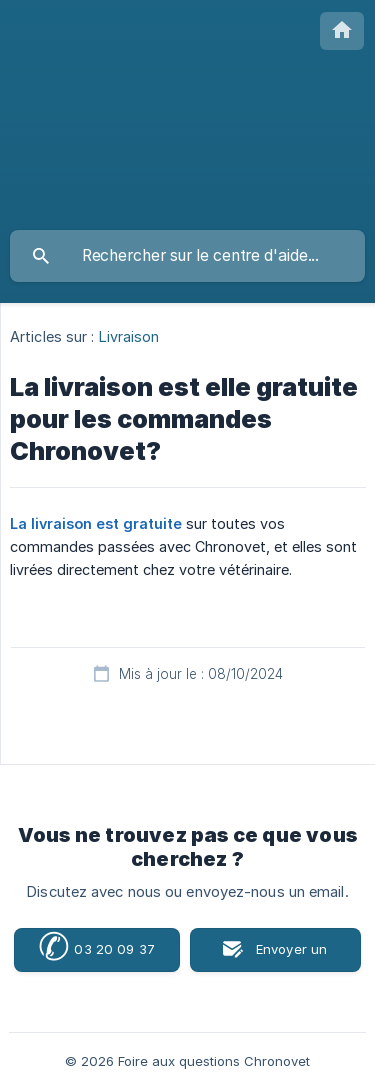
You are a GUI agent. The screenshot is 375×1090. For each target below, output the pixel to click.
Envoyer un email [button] (292, 956)
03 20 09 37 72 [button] (96, 950)
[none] (342, 31)
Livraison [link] (129, 336)
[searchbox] (187, 256)
